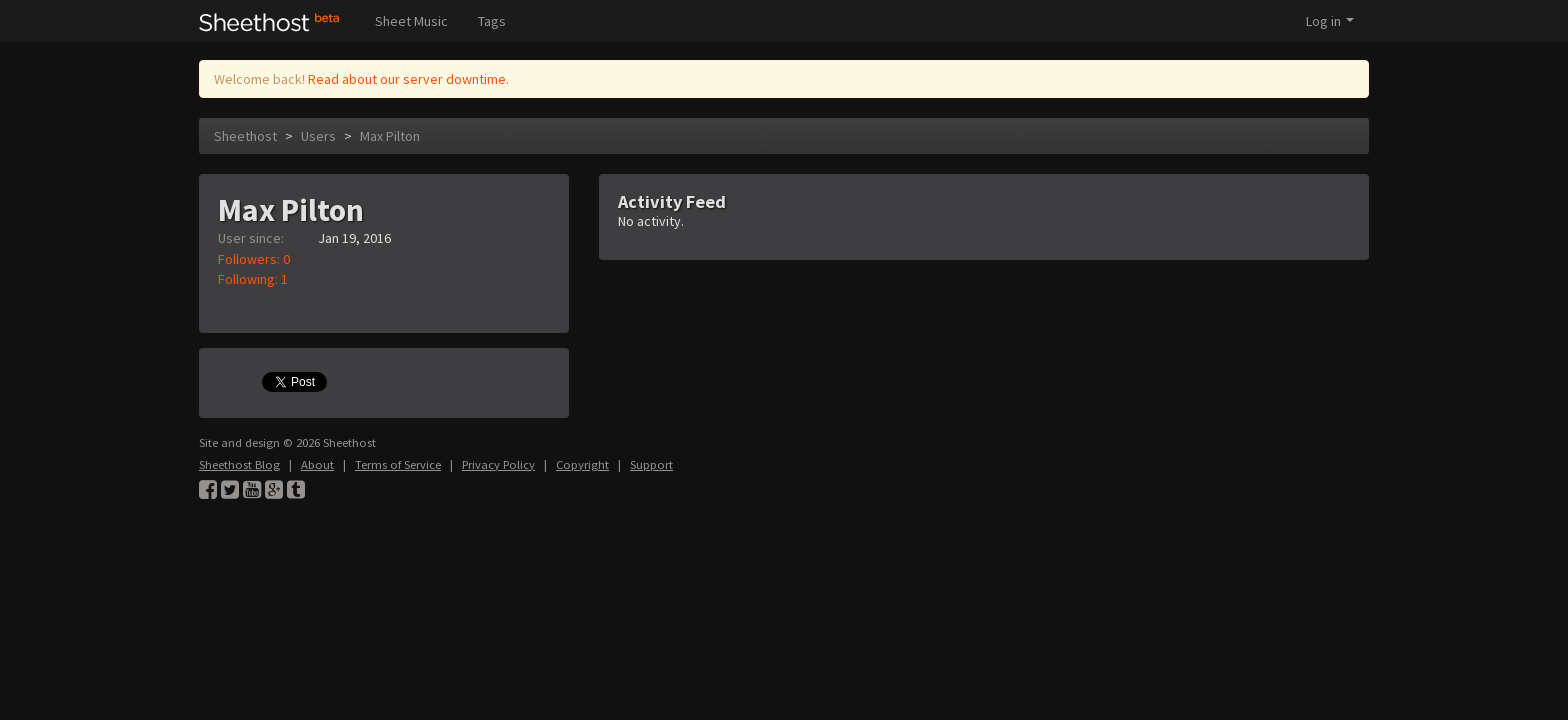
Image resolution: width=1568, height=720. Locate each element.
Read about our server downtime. (408, 79)
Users (318, 136)
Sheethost (245, 136)
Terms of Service (398, 464)
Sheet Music (411, 21)
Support (651, 464)
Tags (492, 21)
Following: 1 (253, 279)
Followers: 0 (254, 259)
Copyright (582, 464)
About (317, 464)
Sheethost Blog (239, 464)
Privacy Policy (498, 464)
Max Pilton (390, 136)
